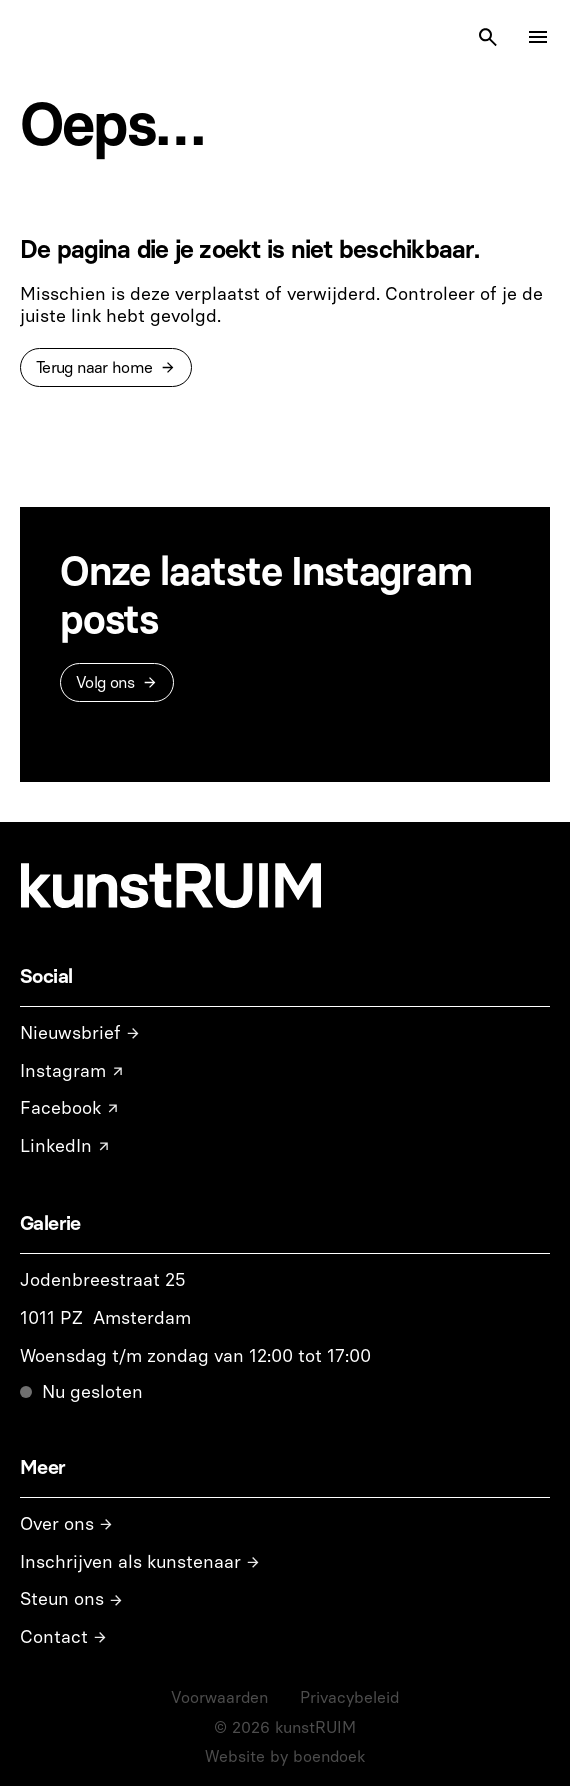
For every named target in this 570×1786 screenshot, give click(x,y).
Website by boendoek (285, 1756)
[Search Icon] (488, 37)
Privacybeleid (349, 1697)
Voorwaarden (219, 1697)
